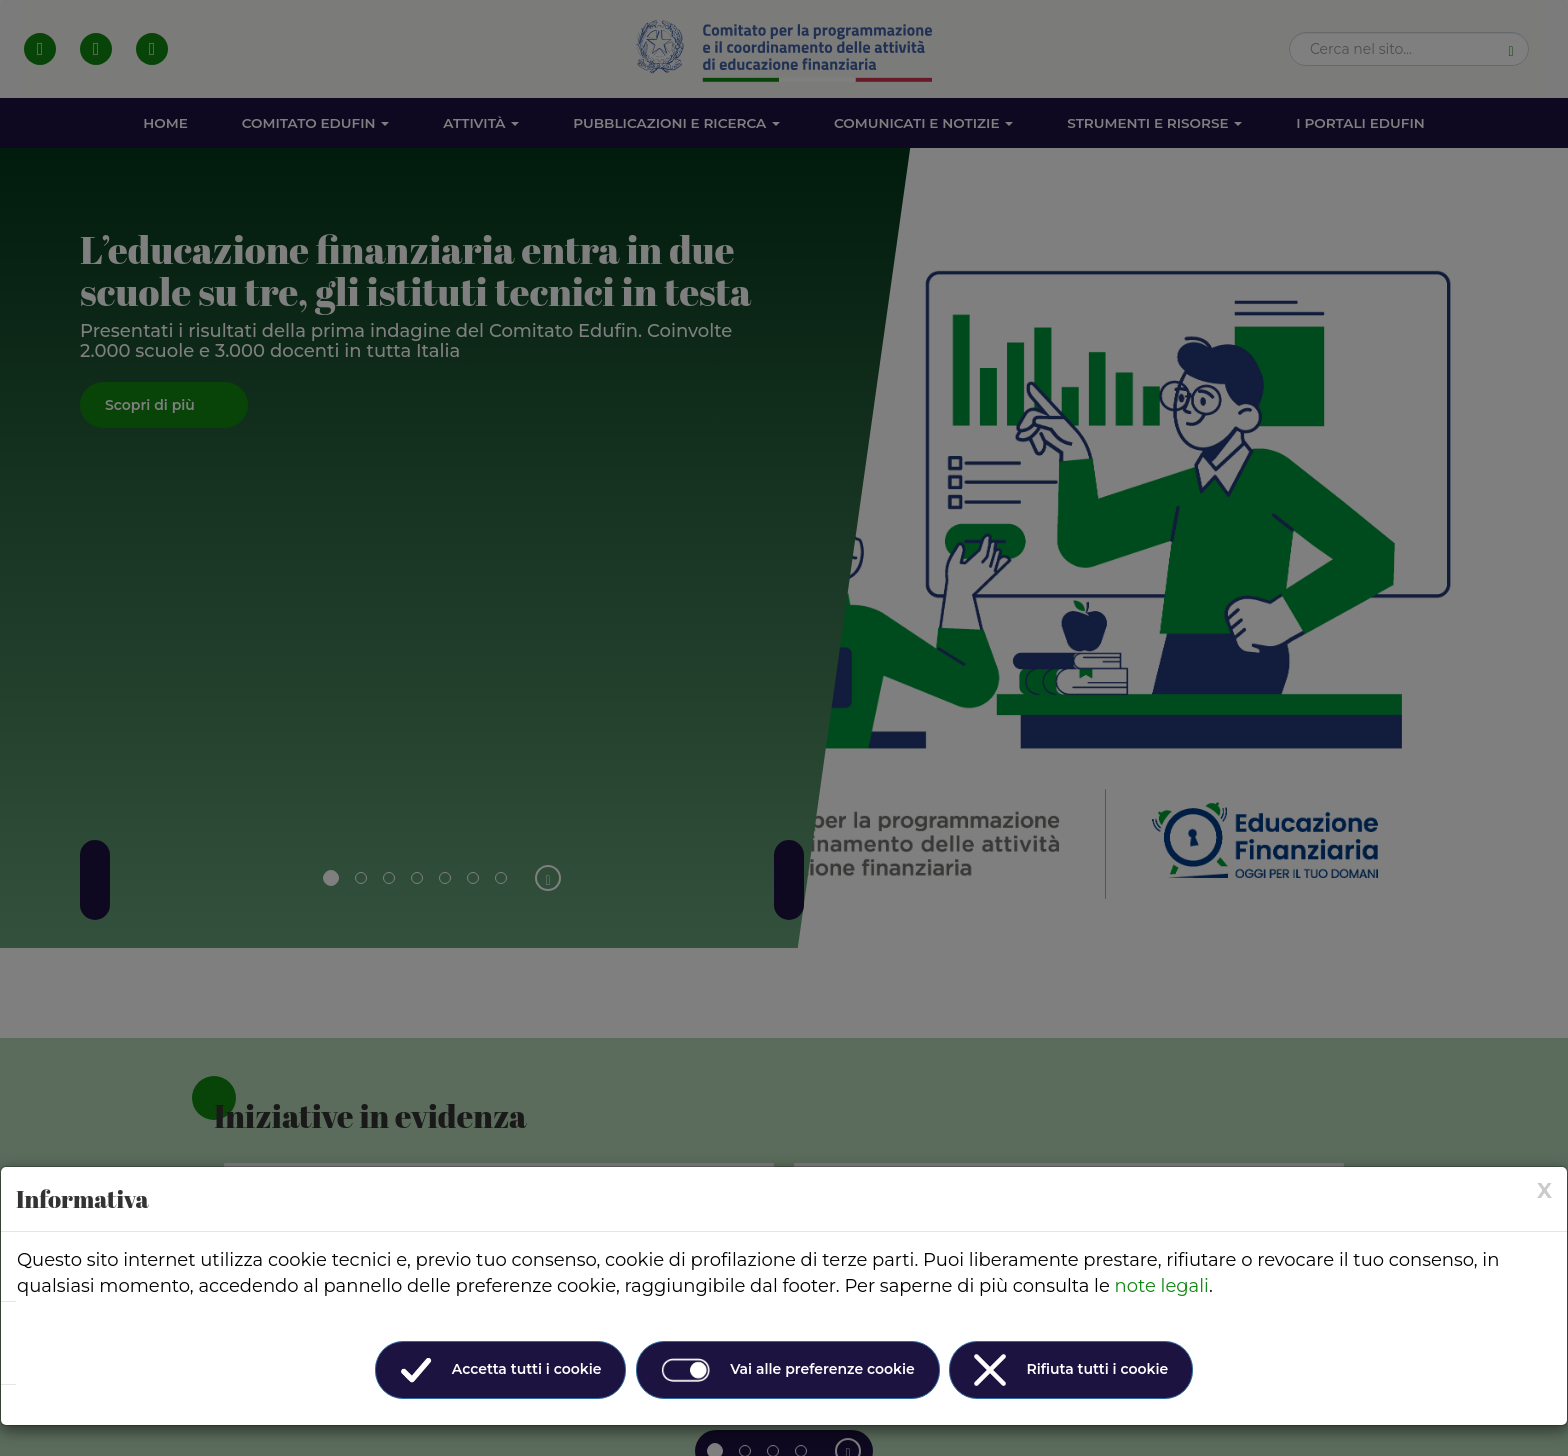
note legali (1162, 1286)
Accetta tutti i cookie (501, 1370)
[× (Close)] (1544, 1190)
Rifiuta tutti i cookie (1071, 1370)
